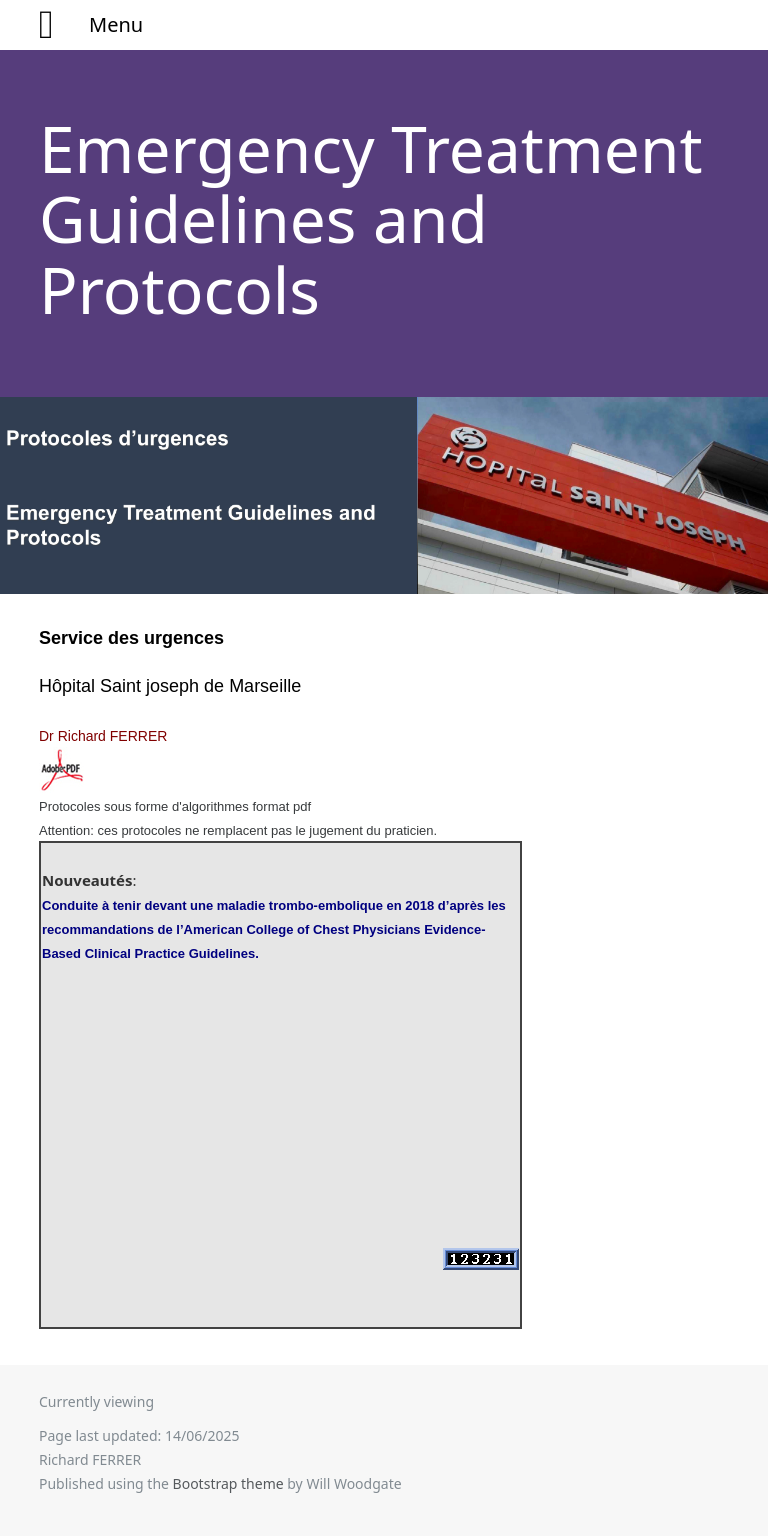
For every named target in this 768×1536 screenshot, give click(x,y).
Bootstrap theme (228, 1483)
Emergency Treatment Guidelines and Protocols (371, 219)
